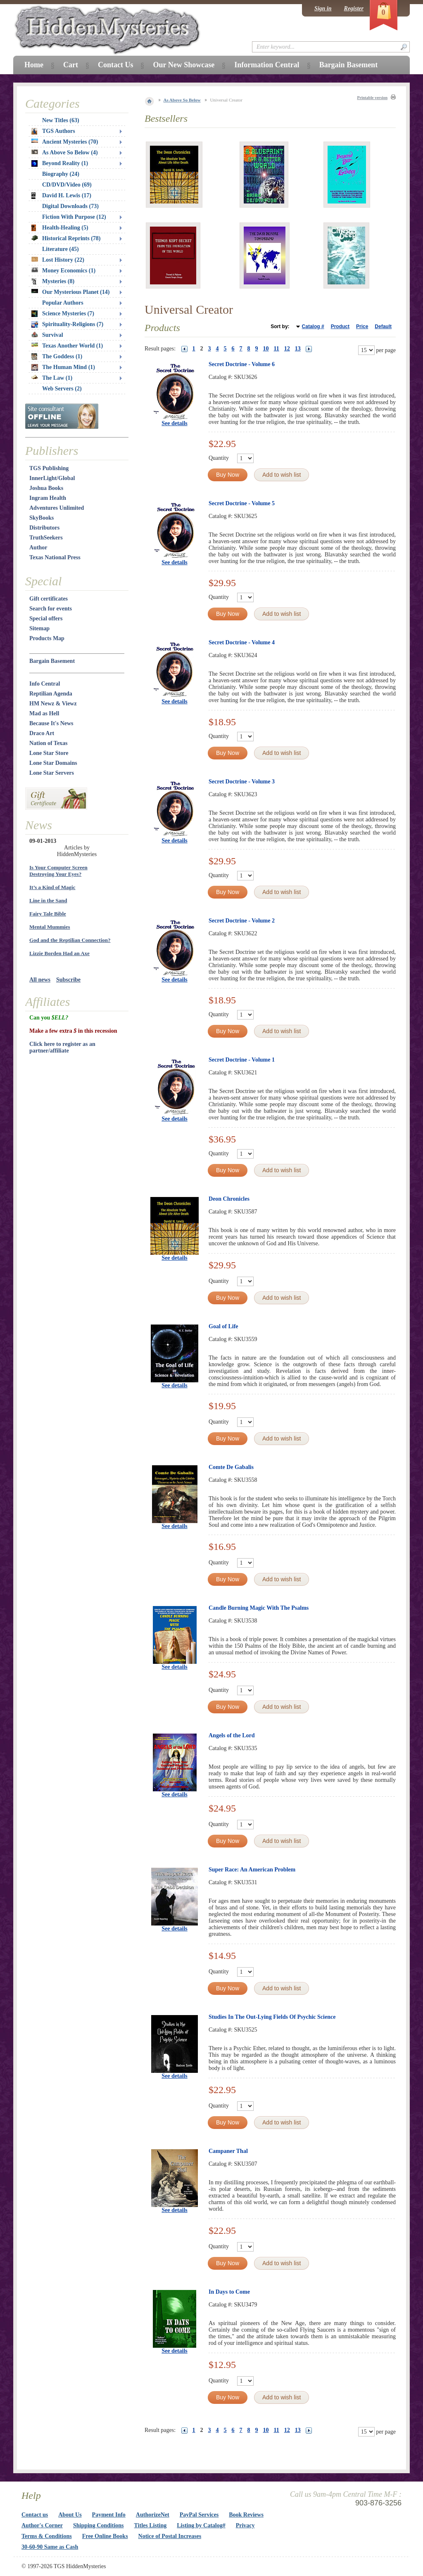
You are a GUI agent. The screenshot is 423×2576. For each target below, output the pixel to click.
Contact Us (115, 65)
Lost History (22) (57, 260)
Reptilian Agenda (50, 694)
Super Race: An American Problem (252, 1869)
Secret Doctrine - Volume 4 (242, 642)
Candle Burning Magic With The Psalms (259, 1608)
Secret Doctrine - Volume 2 (242, 921)
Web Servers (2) (62, 389)
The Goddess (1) (56, 356)
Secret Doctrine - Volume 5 (242, 503)
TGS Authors (53, 131)
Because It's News (51, 723)
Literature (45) (60, 249)
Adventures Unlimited (56, 508)
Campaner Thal (228, 2151)
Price (362, 326)
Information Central (266, 65)
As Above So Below (182, 99)
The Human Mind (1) (63, 367)
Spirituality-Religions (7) (67, 324)
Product (340, 326)
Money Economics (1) (63, 270)
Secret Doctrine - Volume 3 (242, 781)
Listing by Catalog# (201, 2525)
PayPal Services (199, 2515)
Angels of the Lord (232, 1735)
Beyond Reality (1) (59, 163)
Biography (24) (60, 174)
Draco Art (41, 733)
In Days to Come (229, 2292)
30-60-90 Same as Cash (49, 2547)
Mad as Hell (44, 713)
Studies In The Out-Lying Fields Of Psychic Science (272, 2017)
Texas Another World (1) (67, 346)
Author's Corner (42, 2525)
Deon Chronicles (229, 1199)
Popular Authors (62, 303)
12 (287, 348)
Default (383, 326)
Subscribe (68, 980)
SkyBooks (41, 518)
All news (39, 980)
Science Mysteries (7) (62, 313)
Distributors (44, 528)
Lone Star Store (48, 753)
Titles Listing (150, 2525)
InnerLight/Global (52, 478)
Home (33, 65)
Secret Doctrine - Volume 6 (242, 364)
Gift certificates (48, 599)
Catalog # (313, 326)
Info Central (44, 684)
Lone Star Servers (51, 773)
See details (175, 423)
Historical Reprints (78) (66, 238)
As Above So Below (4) (64, 152)
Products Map (46, 638)
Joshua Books (46, 488)
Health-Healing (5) (59, 228)
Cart (70, 65)
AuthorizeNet (152, 2515)
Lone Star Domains (53, 763)
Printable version (372, 97)
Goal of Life (223, 1326)
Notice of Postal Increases (170, 2536)
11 (276, 348)
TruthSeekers (46, 538)
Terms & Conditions (46, 2536)
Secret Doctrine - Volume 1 (242, 1060)
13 (298, 348)
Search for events (50, 609)
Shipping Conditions (98, 2525)
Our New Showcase (183, 65)
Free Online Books (105, 2536)
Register (354, 8)
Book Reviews (246, 2515)
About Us (69, 2515)
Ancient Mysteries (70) (64, 142)
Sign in (323, 8)
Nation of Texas (48, 743)
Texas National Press (55, 557)
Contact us (34, 2515)
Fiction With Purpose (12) (74, 217)
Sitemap (39, 628)
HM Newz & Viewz (53, 703)
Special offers (45, 618)
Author (38, 547)
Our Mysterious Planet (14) (70, 292)
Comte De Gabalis (231, 1467)
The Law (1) (51, 378)
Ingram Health (47, 498)
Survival (47, 335)
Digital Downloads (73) (70, 206)
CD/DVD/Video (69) (67, 185)
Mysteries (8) (52, 281)
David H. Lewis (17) (61, 195)
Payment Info (109, 2515)
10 (266, 348)
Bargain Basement (52, 661)
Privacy (245, 2525)
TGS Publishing (49, 468)
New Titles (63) (60, 120)
